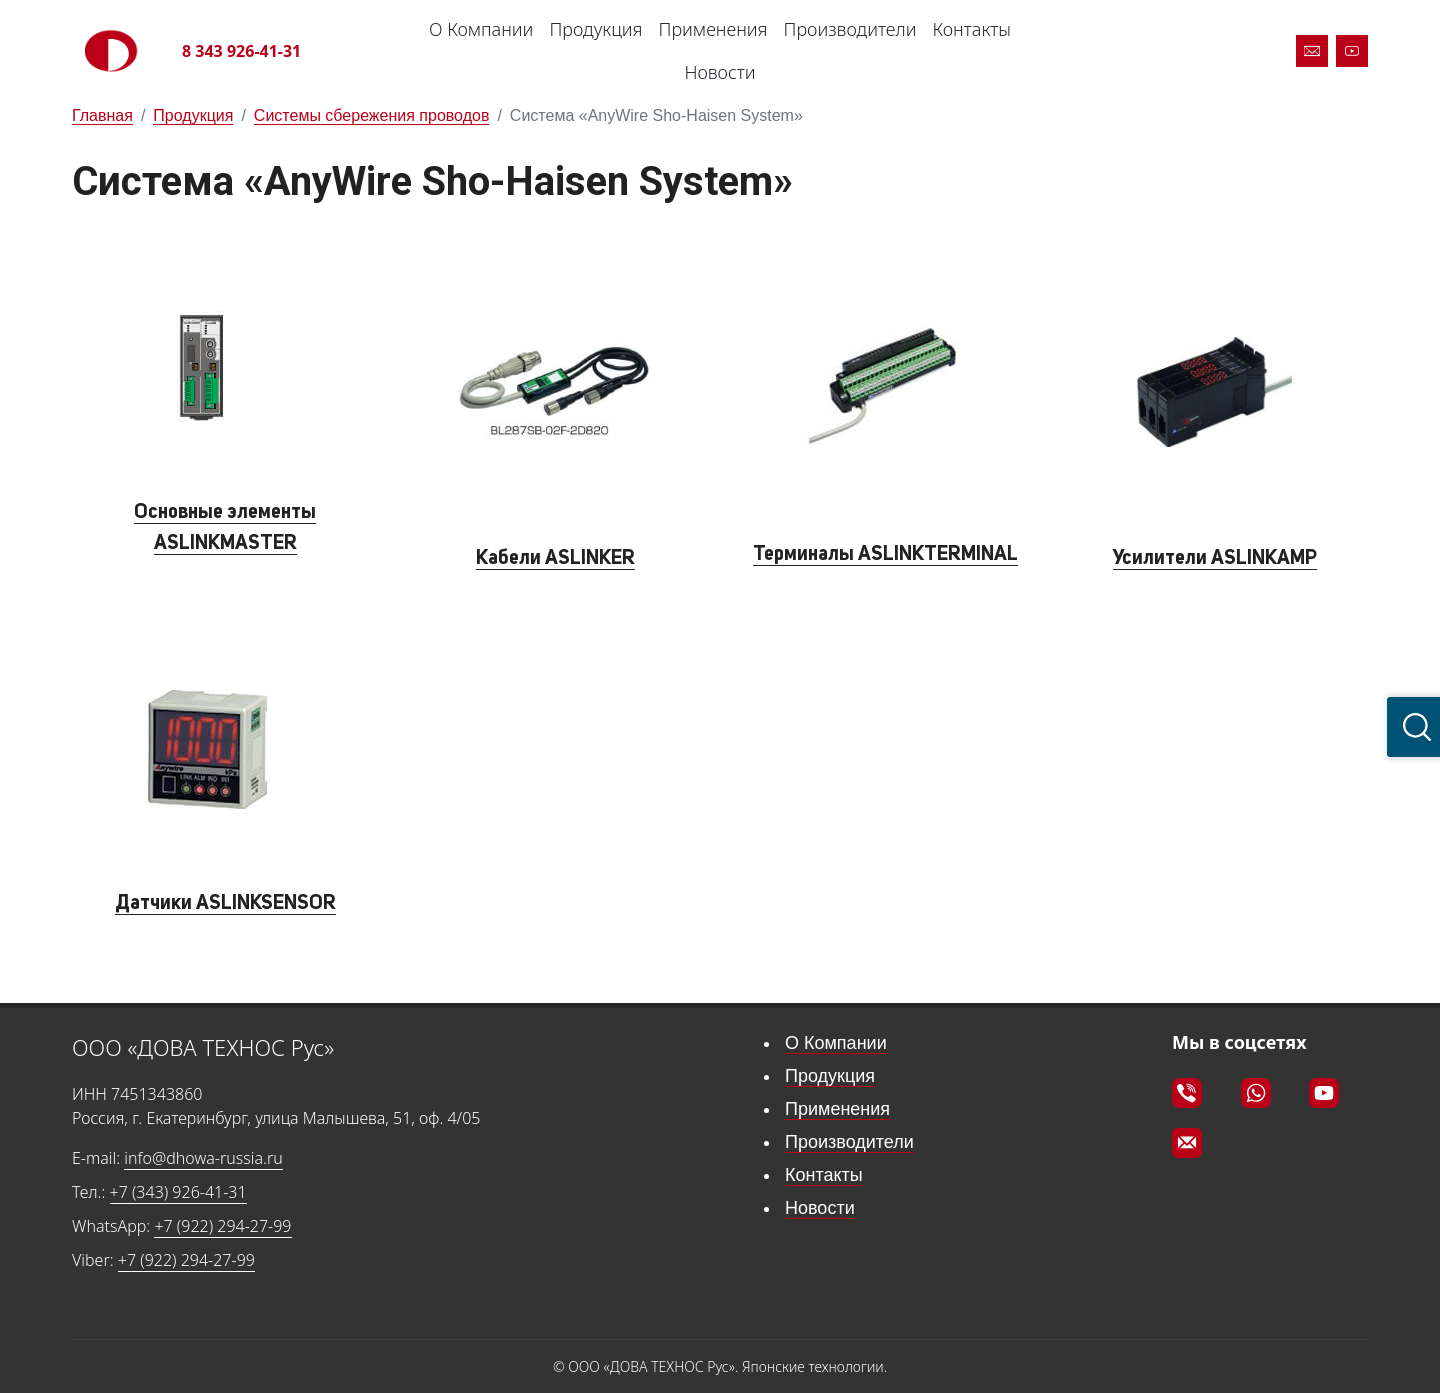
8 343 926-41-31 (241, 51)
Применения (713, 29)
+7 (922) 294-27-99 (222, 1226)
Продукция (595, 29)
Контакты (971, 29)
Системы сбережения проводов (372, 115)
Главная (102, 115)
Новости (719, 72)
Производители (850, 29)
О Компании (481, 29)
